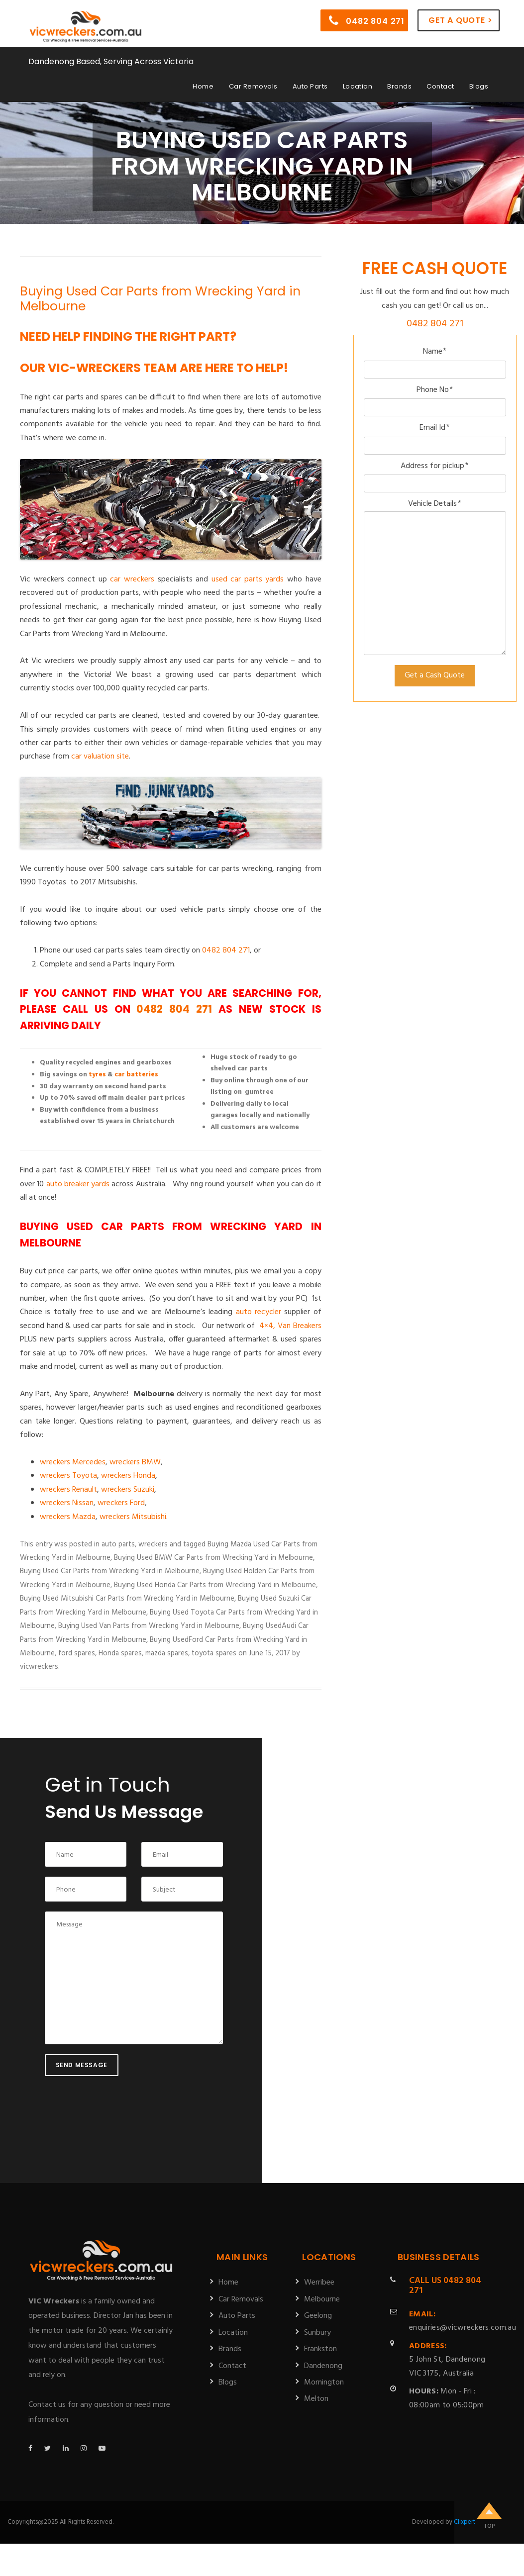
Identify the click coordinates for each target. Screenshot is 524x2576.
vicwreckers (39, 1667)
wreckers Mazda (68, 1517)
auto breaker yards (78, 1184)
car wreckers (132, 579)
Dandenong (323, 2366)
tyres (97, 1074)
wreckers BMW (135, 1462)
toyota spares (214, 1653)
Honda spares (120, 1653)
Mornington (324, 2382)
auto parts (118, 1544)
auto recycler (258, 1312)
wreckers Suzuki (127, 1489)
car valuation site (100, 756)
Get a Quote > (460, 19)
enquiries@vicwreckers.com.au (462, 2321)
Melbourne (322, 2299)
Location (357, 86)
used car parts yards (247, 579)
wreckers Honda (128, 1475)
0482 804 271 (367, 20)
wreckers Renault (68, 1489)
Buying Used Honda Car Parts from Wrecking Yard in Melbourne (215, 1585)
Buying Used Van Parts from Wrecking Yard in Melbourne (148, 1626)
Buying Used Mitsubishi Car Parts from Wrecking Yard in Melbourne (127, 1599)
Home (203, 86)
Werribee (319, 2282)
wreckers (153, 1544)
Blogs (479, 86)
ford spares (76, 1653)
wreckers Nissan (67, 1503)
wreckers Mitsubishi (133, 1517)
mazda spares (166, 1653)
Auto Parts (310, 86)
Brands (399, 86)
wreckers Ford (121, 1503)
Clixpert (464, 2522)
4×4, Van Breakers (290, 1326)
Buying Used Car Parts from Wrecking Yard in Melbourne (160, 299)
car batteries (136, 1074)
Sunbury (317, 2332)
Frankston (320, 2349)
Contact (440, 86)
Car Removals (253, 86)
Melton (316, 2398)
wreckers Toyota (68, 1475)
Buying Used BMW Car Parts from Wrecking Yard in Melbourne (213, 1558)
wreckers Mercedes (72, 1462)
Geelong (318, 2315)
